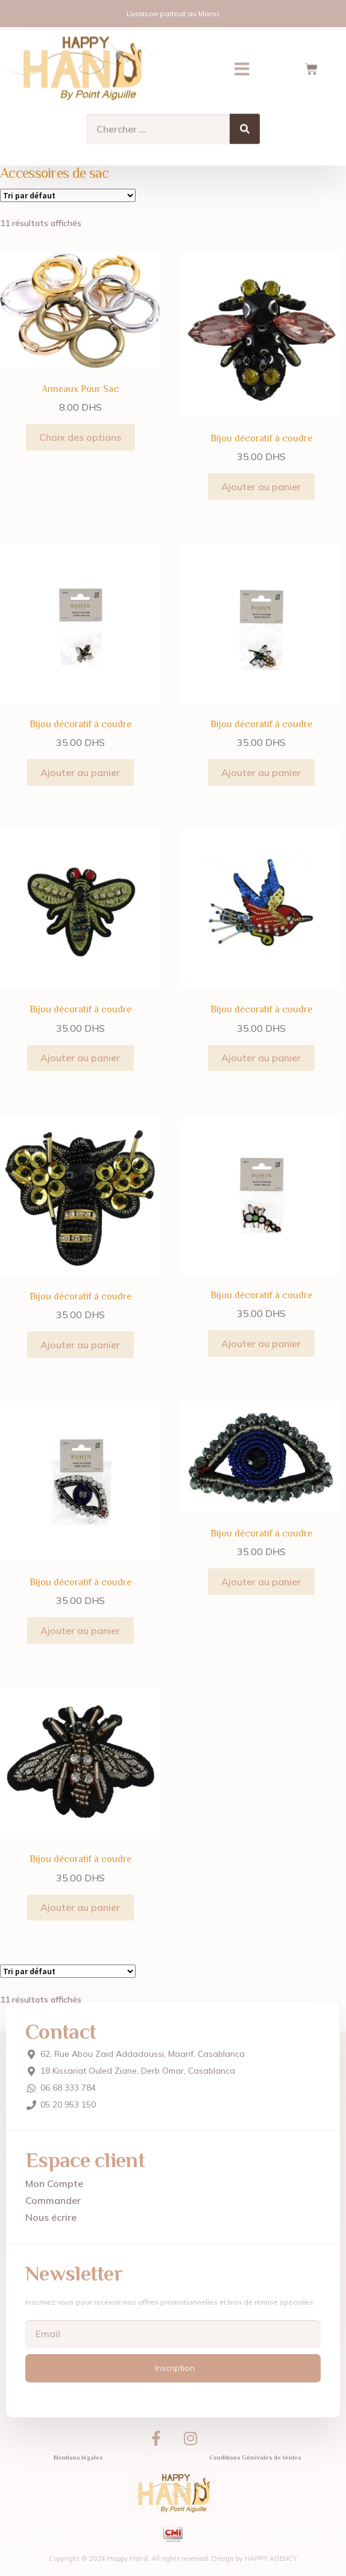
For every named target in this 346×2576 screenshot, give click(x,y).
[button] (242, 61)
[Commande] (68, 195)
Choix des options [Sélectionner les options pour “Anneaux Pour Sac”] (80, 437)
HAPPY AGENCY (271, 2558)
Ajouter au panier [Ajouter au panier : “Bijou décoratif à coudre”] (261, 487)
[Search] (245, 121)
